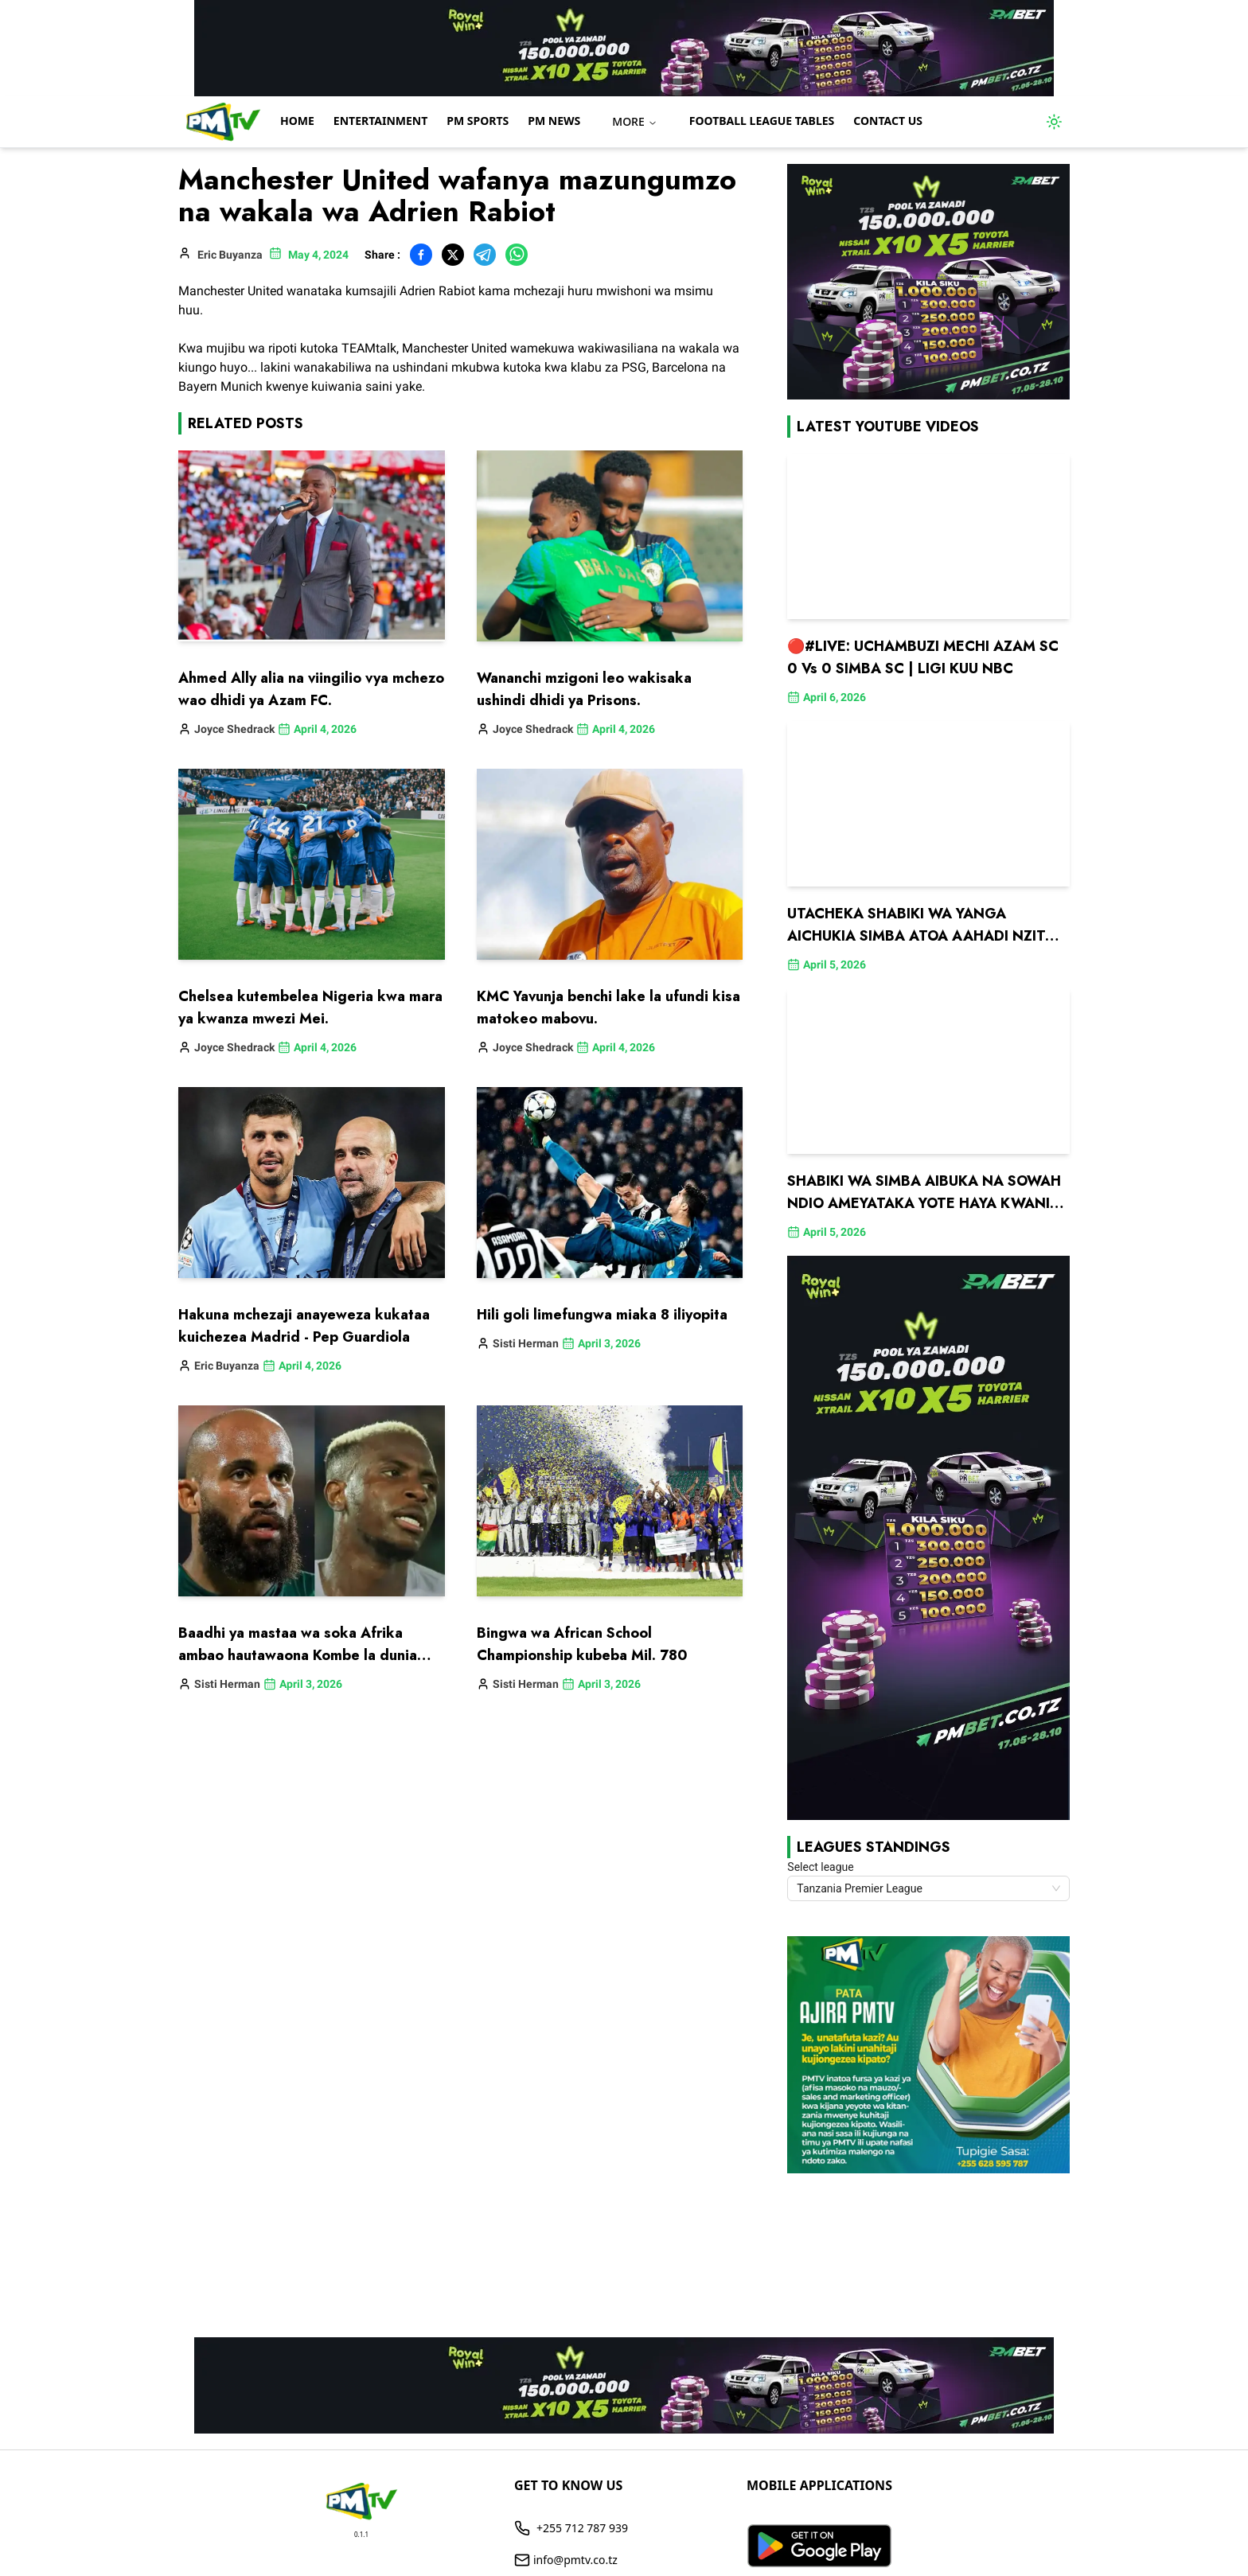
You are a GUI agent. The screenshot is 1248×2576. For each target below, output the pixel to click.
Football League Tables (762, 120)
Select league (820, 1867)
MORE (634, 121)
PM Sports (478, 120)
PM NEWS (554, 120)
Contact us (887, 120)
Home (297, 120)
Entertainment (380, 120)
